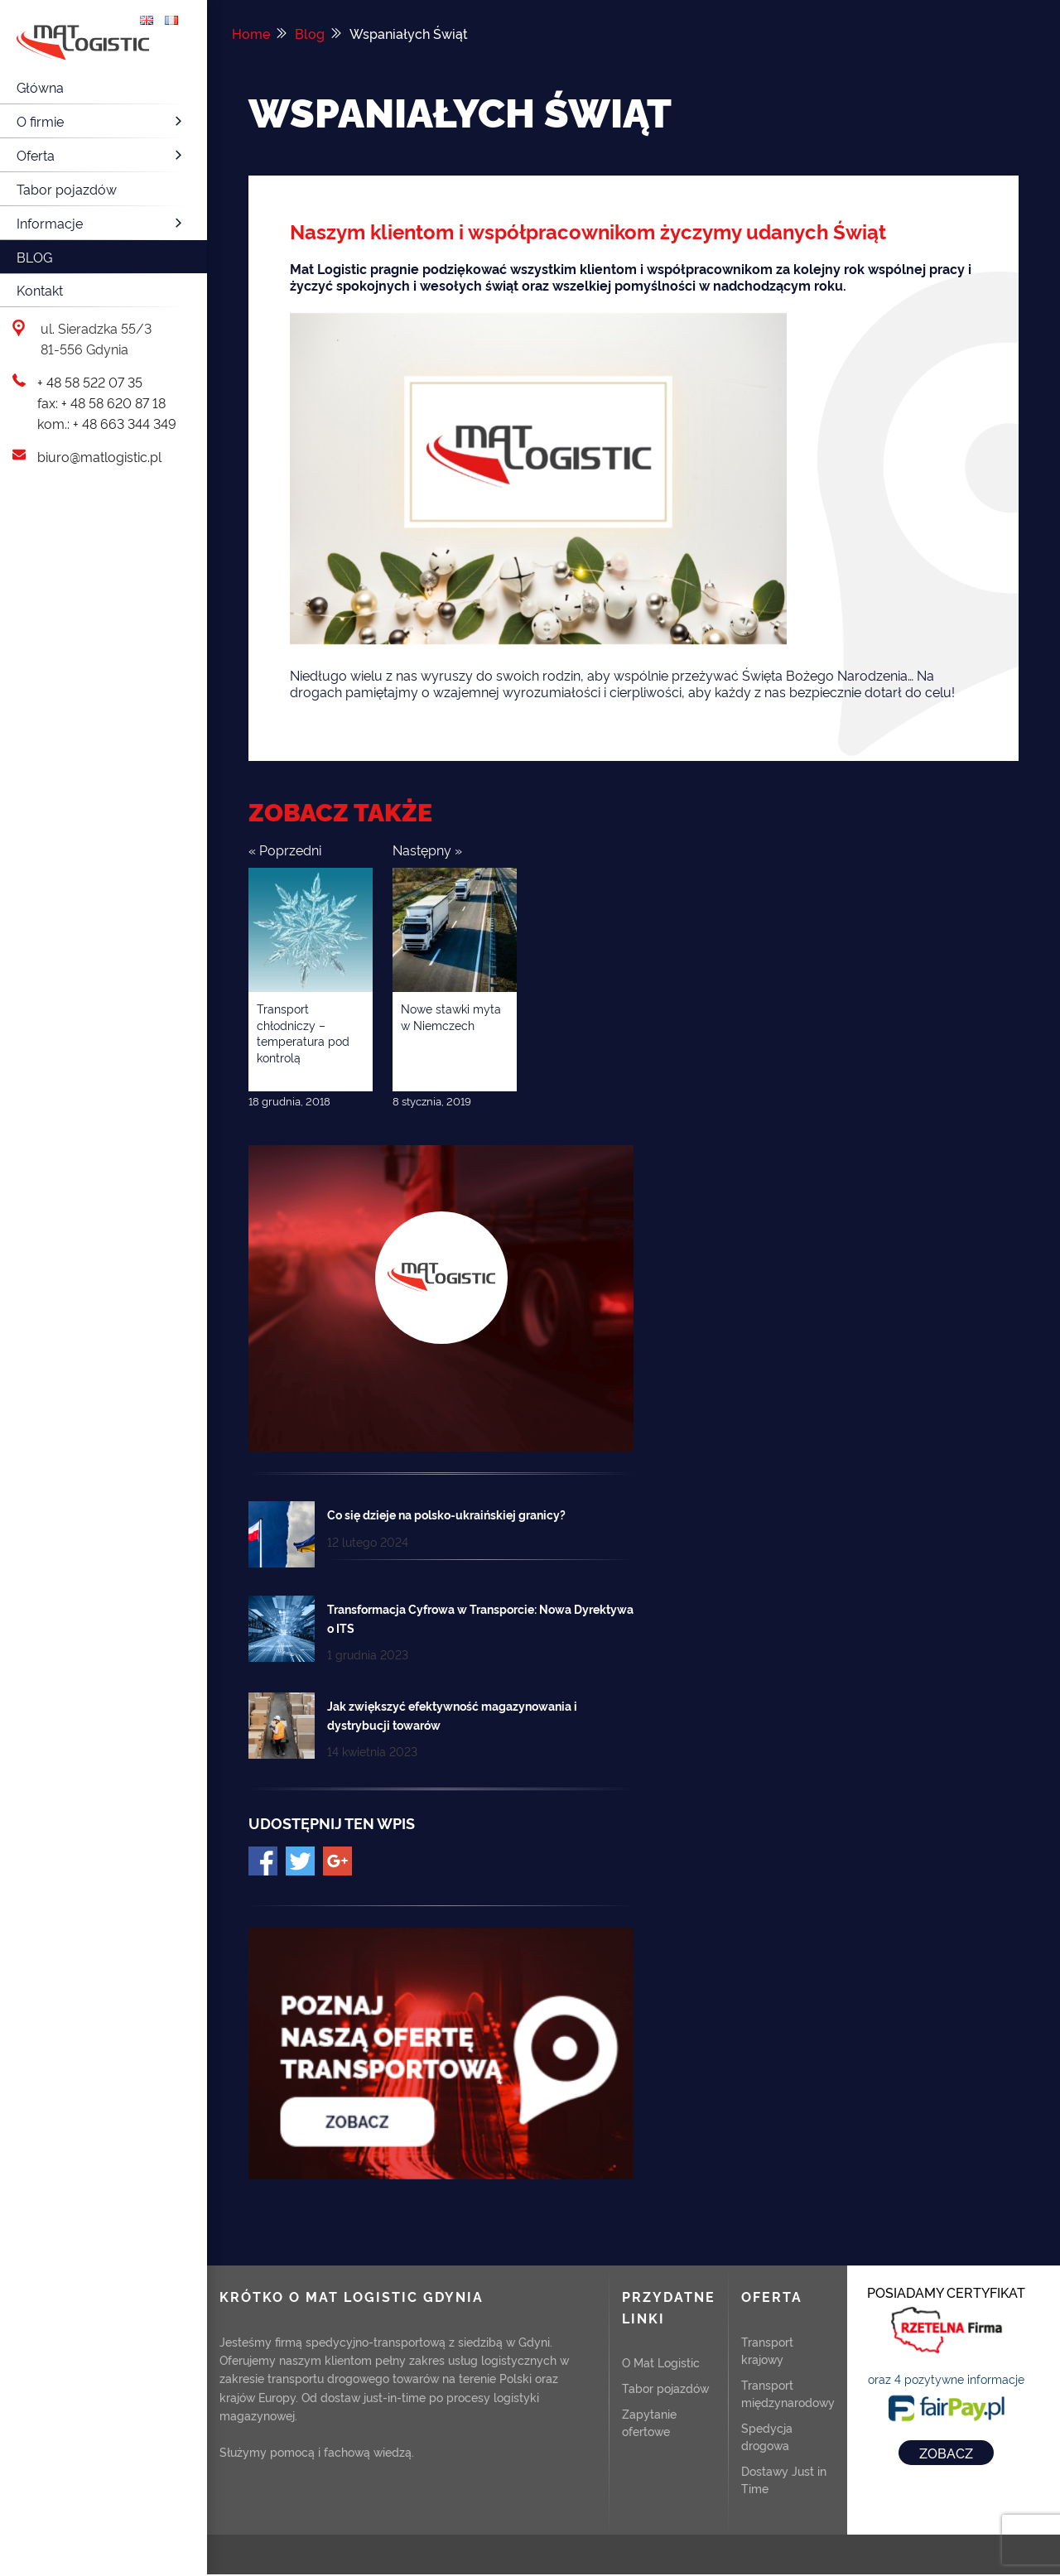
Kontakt (40, 290)
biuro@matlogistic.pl (99, 456)
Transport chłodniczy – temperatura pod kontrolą (303, 1032)
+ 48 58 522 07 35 (89, 382)
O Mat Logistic (661, 2362)
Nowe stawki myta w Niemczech (451, 1016)
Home (251, 33)
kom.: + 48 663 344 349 (106, 423)
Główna (40, 87)
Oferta (101, 155)
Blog (34, 257)
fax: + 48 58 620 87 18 (101, 402)
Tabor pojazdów (67, 189)
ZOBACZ (946, 2453)
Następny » (427, 849)
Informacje (101, 223)
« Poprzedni (284, 849)
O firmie (101, 121)
